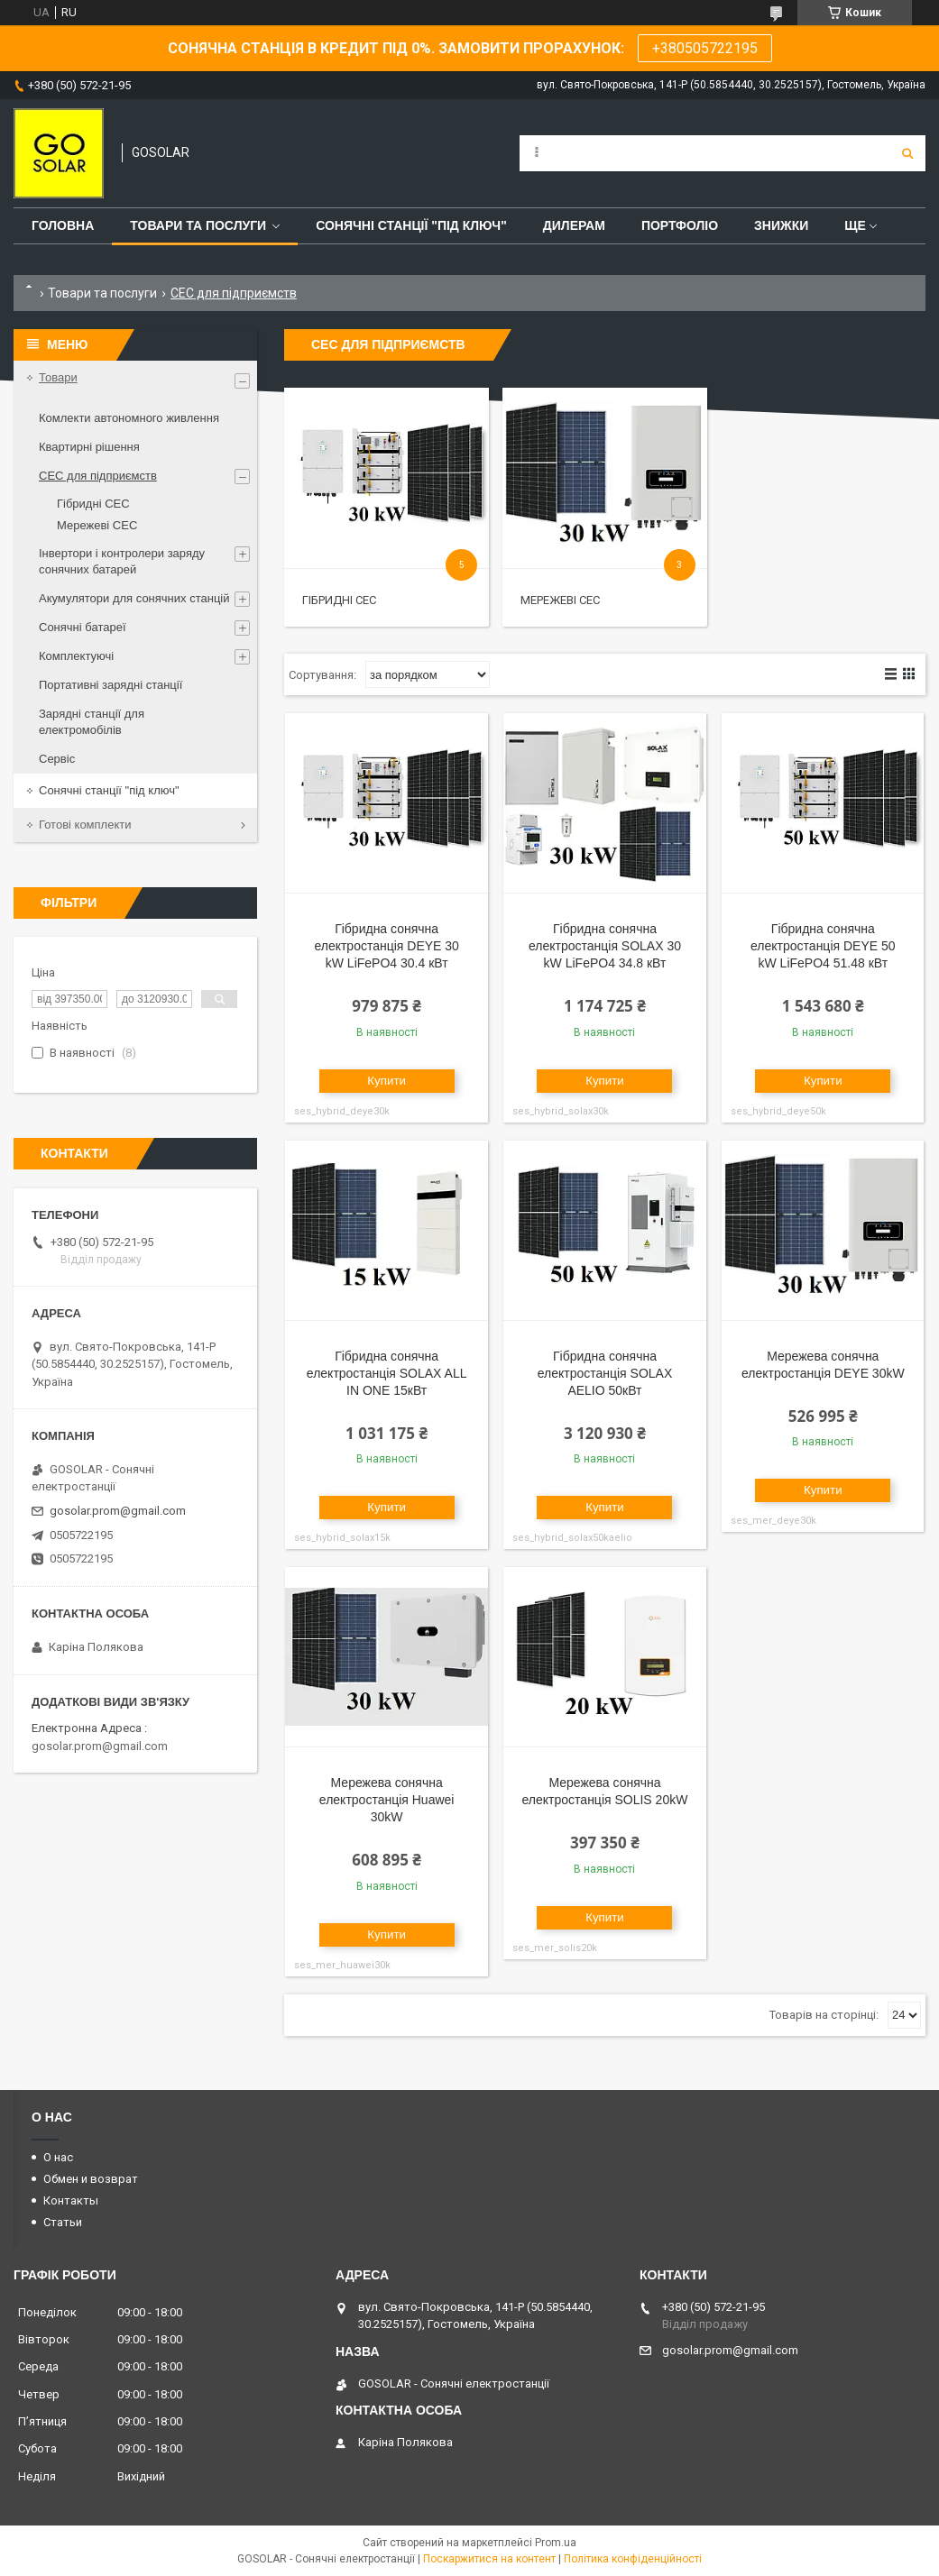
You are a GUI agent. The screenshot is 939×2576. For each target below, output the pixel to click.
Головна (63, 225)
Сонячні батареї (82, 627)
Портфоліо (679, 225)
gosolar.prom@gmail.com (118, 1510)
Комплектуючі (76, 656)
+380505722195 (705, 48)
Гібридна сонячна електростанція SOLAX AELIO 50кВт (605, 1373)
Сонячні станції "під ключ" (109, 790)
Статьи (62, 2222)
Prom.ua (555, 2542)
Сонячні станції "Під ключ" (411, 225)
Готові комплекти (85, 824)
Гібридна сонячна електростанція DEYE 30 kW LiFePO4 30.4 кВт (386, 945)
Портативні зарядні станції (110, 685)
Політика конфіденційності (633, 2559)
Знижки (781, 225)
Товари (58, 377)
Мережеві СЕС (560, 600)
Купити (386, 1080)
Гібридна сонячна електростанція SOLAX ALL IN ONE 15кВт (387, 1373)
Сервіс (57, 758)
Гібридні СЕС (339, 600)
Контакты (70, 2200)
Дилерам (574, 225)
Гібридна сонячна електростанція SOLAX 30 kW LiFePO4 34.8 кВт (605, 945)
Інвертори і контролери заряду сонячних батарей (122, 561)
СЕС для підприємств (98, 475)
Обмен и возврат (90, 2179)
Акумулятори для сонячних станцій (134, 598)
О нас (58, 2157)
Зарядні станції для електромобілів (91, 722)
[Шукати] (907, 153)
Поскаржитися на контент (489, 2559)
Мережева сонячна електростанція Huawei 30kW (387, 1799)
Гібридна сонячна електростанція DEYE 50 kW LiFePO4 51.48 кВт (823, 945)
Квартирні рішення (89, 447)
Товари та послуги (198, 225)
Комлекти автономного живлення (129, 418)
